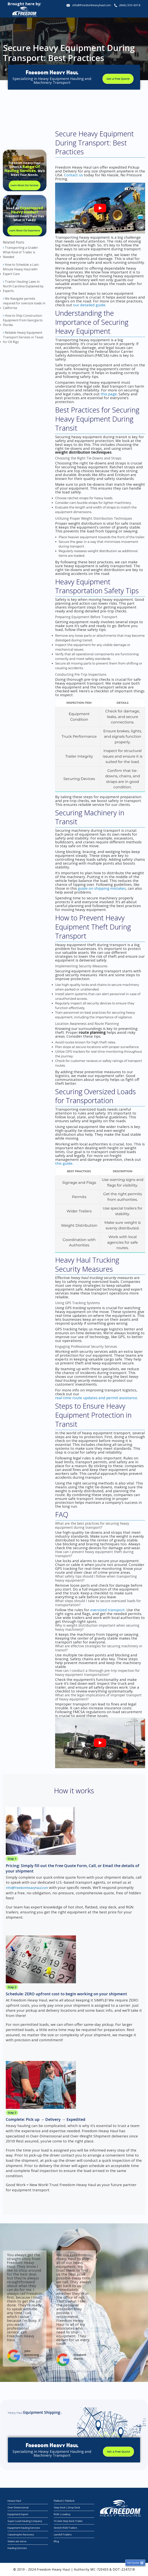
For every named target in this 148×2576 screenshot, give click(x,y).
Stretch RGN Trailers (65, 2527)
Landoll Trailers (63, 2534)
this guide (63, 1163)
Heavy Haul (14, 2500)
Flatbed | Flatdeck (64, 2500)
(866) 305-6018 (129, 5)
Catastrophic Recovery (21, 2534)
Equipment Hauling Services (24, 2527)
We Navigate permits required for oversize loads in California (24, 303)
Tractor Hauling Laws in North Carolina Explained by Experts (23, 286)
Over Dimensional (18, 2507)
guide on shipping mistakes (102, 888)
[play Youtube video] (100, 208)
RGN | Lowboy (62, 2514)
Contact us (73, 175)
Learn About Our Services (25, 185)
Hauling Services (17, 2548)
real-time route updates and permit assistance (96, 1398)
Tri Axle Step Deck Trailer (68, 2521)
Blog (56, 2541)
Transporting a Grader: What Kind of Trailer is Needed (20, 252)
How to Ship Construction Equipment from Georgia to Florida (23, 320)
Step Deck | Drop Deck (67, 2507)
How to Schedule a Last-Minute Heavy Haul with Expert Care (21, 269)
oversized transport (107, 1610)
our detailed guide (89, 305)
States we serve (17, 2541)
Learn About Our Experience (24, 230)
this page (109, 394)
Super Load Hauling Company (25, 2521)
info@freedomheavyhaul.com (91, 5)
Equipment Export (18, 2514)
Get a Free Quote (118, 79)
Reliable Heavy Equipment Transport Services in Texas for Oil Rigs (23, 337)
